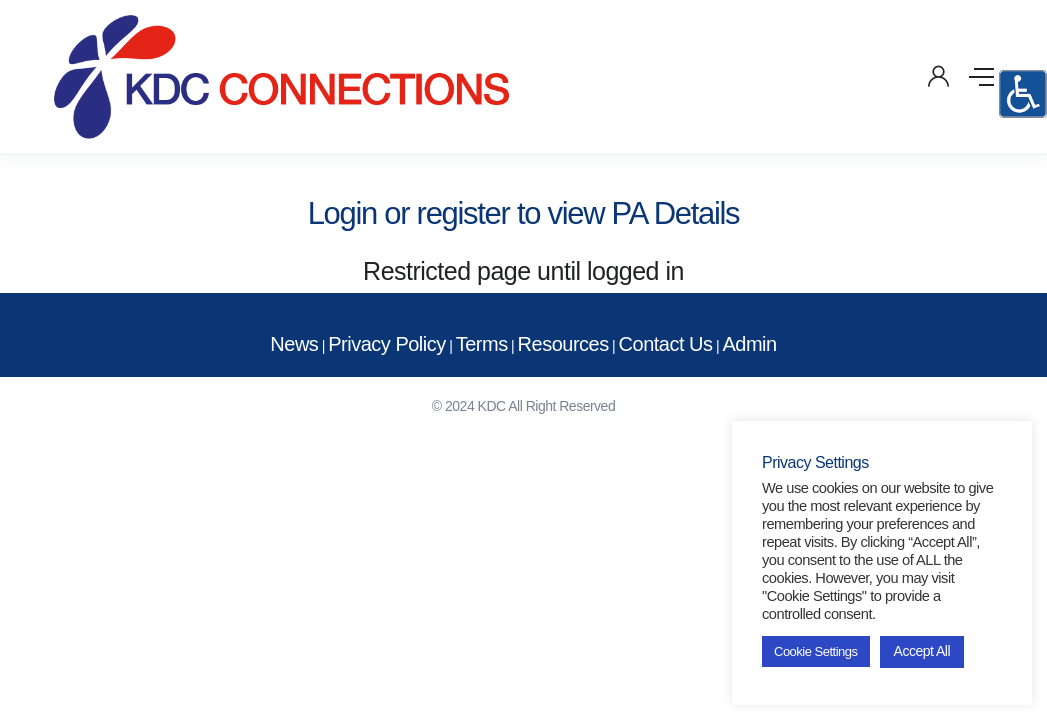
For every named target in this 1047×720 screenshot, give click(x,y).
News (294, 344)
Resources (563, 344)
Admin (749, 344)
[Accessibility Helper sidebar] (1023, 94)
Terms (482, 344)
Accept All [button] (922, 651)
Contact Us (666, 344)
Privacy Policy (386, 344)
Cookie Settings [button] (816, 651)
